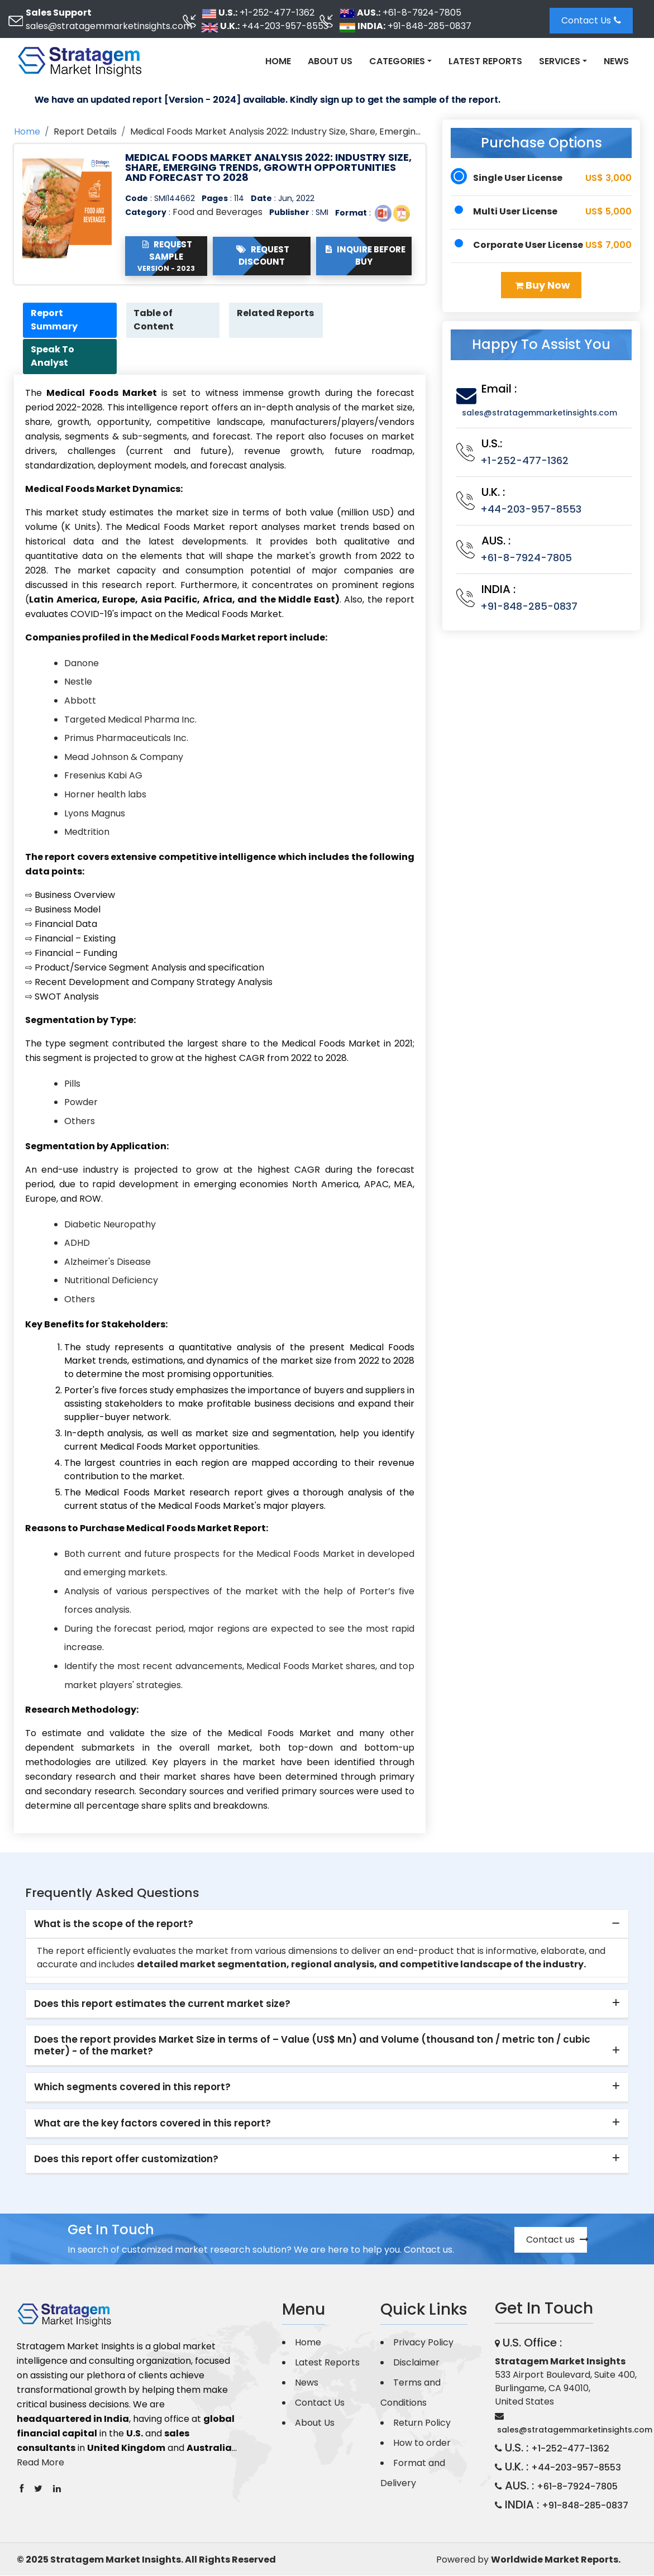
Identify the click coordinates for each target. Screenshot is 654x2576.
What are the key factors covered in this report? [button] (152, 2123)
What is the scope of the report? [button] (113, 1924)
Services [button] (559, 61)
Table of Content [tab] (155, 320)
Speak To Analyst (53, 357)
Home (278, 61)
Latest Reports (485, 61)
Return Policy (422, 2423)
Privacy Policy (423, 2342)
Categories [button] (397, 61)
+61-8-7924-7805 (422, 12)
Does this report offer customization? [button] (126, 2160)
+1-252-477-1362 (277, 12)
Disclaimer (416, 2363)
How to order (422, 2443)
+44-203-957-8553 (285, 26)
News (616, 61)
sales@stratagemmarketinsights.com (109, 26)
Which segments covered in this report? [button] (132, 2088)
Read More (40, 2462)
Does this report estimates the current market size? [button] (162, 2004)
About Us (330, 61)
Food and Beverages (217, 211)
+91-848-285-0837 (429, 26)
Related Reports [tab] (257, 320)
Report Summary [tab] (55, 320)
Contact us (556, 2240)
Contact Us (591, 20)
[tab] (327, 1924)
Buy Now (542, 285)
